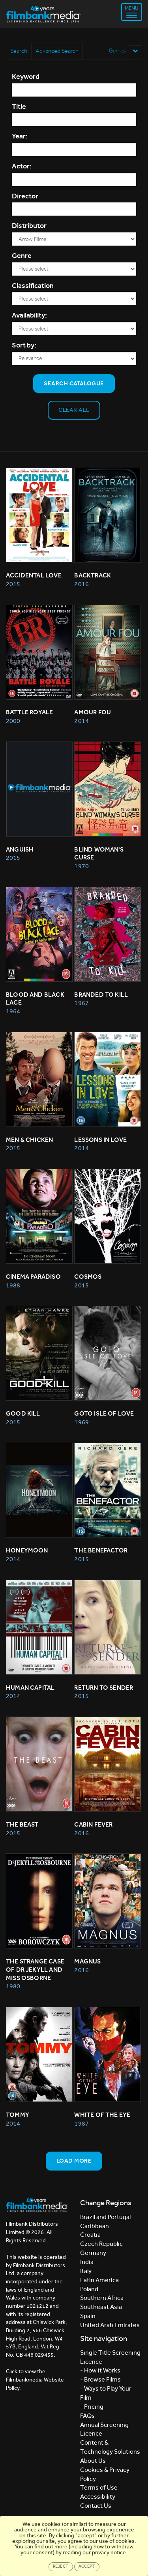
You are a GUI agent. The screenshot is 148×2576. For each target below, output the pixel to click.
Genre (22, 255)
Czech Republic (101, 2243)
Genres (125, 51)
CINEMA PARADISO (33, 1276)
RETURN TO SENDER (103, 1687)
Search (18, 50)
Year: (20, 136)
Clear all (73, 409)
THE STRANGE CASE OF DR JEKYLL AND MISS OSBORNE (36, 1970)
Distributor (29, 225)
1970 (81, 866)
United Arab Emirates (110, 2325)
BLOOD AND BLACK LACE (36, 999)
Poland (89, 2289)
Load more (74, 2160)
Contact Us (95, 2505)
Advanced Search (57, 50)
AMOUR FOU (92, 712)
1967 (81, 1003)
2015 (13, 584)
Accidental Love (34, 575)
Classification (33, 285)
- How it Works (100, 2370)
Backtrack (92, 575)
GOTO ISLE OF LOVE (104, 1413)
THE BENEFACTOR (100, 1550)
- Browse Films (100, 2379)
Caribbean (94, 2226)
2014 (81, 721)
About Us (93, 2460)
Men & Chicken (29, 1139)
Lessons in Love (100, 1139)
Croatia (90, 2234)
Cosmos (87, 1276)
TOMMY (17, 2114)
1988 (13, 1285)
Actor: (22, 166)
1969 (81, 1422)
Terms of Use (99, 2487)
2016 (81, 584)
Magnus (87, 1961)
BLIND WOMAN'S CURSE (99, 853)
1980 (13, 1986)
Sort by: (24, 345)
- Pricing (91, 2406)
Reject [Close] (61, 2566)
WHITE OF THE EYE (102, 2114)
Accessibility (97, 2496)
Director (25, 196)
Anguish (20, 849)
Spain (88, 2316)
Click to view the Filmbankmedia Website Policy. (35, 2379)
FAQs (87, 2415)
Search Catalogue (74, 383)
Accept (87, 2566)
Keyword (25, 76)
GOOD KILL (23, 1413)
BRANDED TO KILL (101, 994)
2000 (13, 721)
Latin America (99, 2280)
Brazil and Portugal (105, 2217)
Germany (93, 2253)
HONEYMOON (27, 1550)
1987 (81, 2123)
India (87, 2262)
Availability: (29, 315)
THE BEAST (22, 1824)
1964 (13, 1011)
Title (19, 106)
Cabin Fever (93, 1824)
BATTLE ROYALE (29, 712)
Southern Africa (102, 2297)
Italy (86, 2271)
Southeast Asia (101, 2307)
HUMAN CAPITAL (30, 1687)
